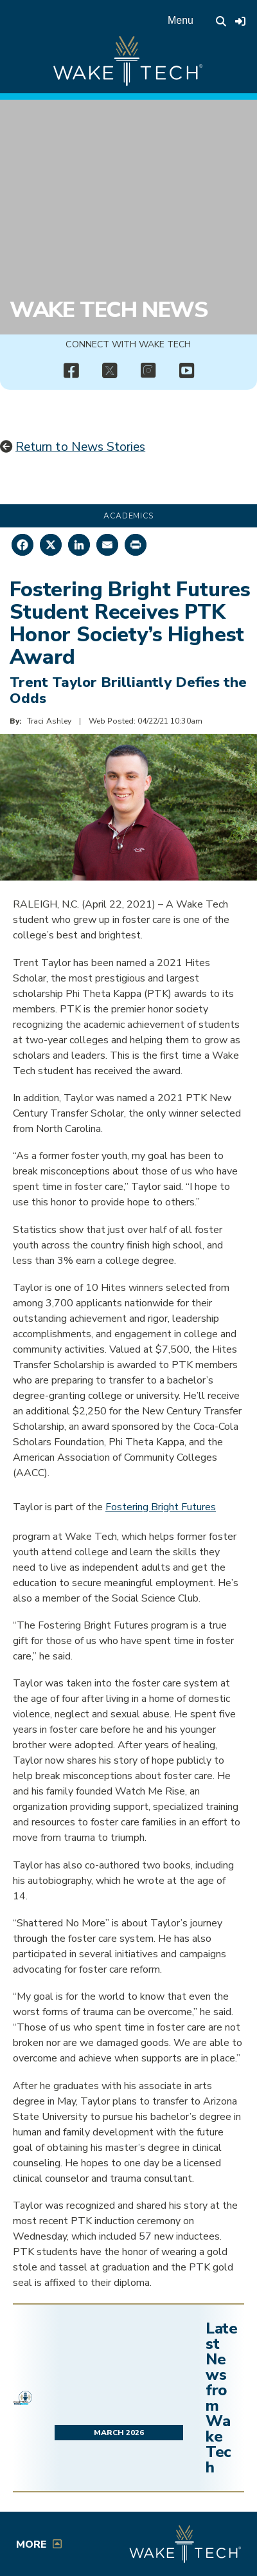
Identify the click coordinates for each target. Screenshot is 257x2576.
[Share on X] (51, 545)
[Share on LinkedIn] (79, 545)
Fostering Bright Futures (160, 1507)
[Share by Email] (107, 545)
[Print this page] (135, 545)
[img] (71, 371)
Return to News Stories (80, 447)
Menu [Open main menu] (180, 20)
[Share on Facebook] (22, 545)
